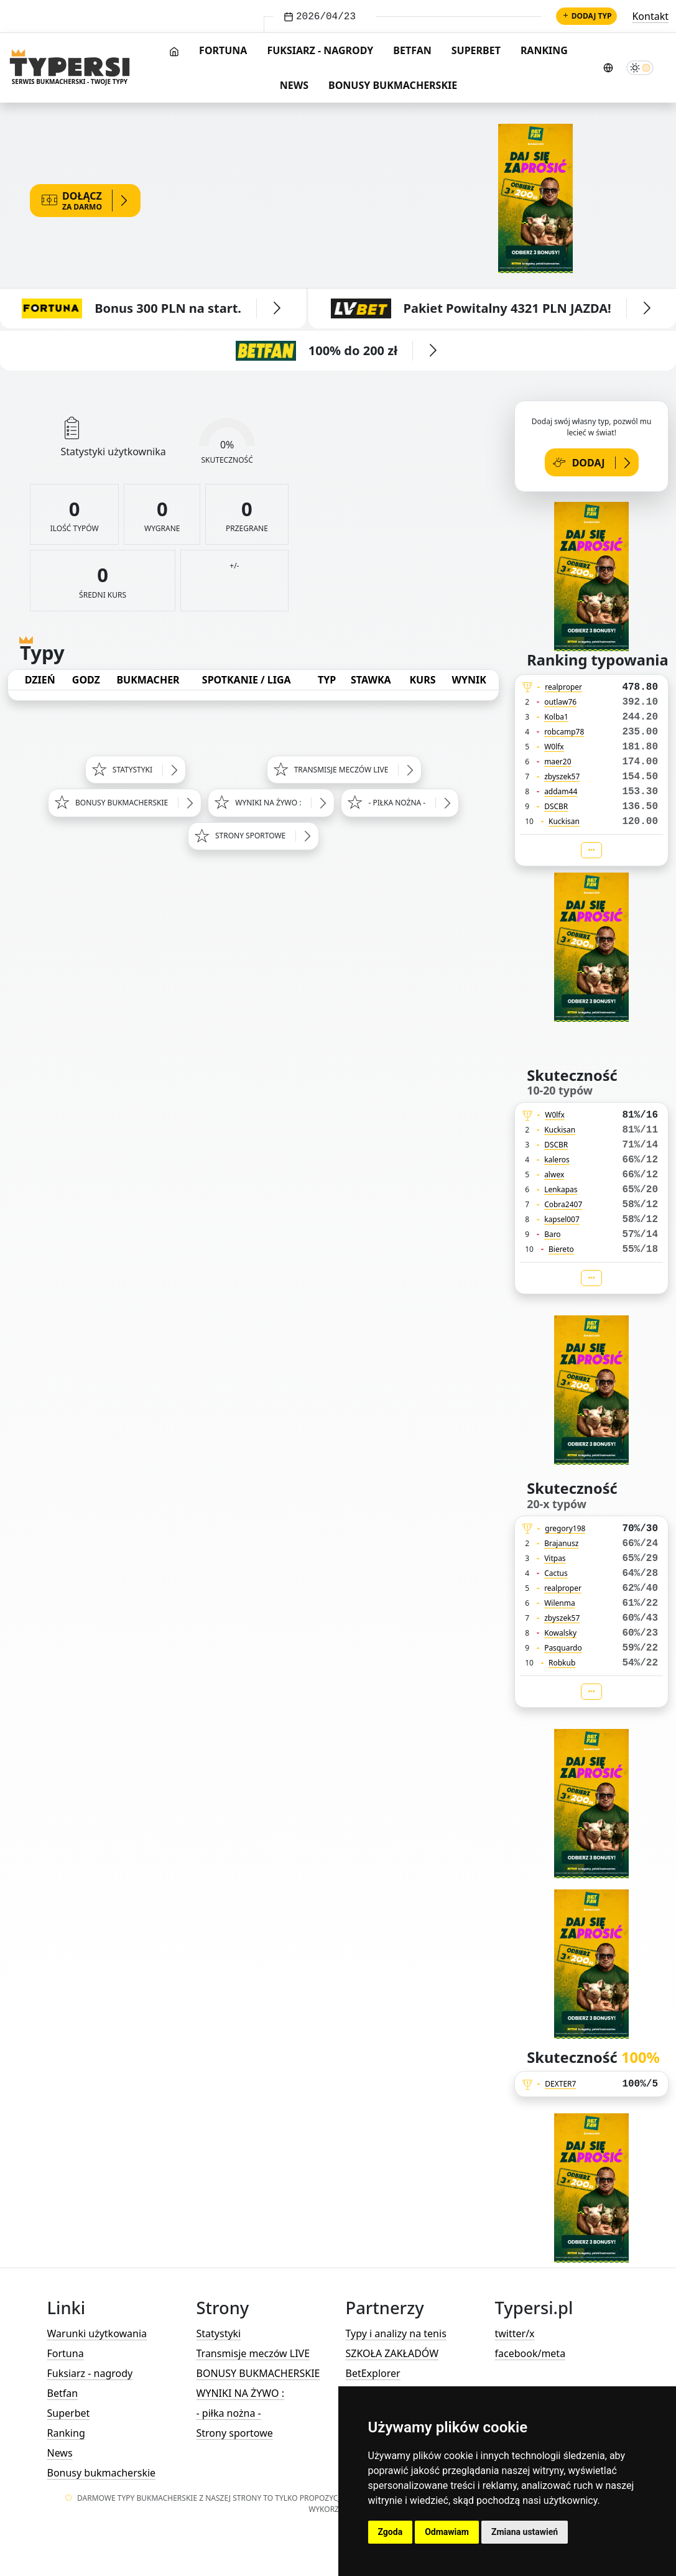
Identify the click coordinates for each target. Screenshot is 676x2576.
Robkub (562, 1662)
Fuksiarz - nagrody (320, 50)
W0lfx (554, 746)
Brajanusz (561, 1543)
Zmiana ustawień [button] (524, 2532)
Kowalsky (560, 1633)
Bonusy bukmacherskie (392, 85)
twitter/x (515, 2333)
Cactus (556, 1573)
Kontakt (650, 16)
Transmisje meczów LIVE (253, 2353)
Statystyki (219, 2333)
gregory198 (565, 1528)
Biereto (561, 1249)
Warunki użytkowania (97, 2333)
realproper (563, 687)
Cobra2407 (563, 1204)
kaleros (557, 1159)
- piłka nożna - (229, 2413)
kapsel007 (562, 1219)
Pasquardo (563, 1647)
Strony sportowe (235, 2433)
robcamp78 (564, 731)
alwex (554, 1174)
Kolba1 (556, 716)
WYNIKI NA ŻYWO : (240, 2393)
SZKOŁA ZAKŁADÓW (392, 2353)
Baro (552, 1234)
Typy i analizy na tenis (396, 2333)
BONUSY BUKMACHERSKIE (258, 2373)
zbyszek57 (562, 776)
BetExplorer (373, 2373)
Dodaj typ (587, 16)
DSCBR (556, 806)
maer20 (557, 761)
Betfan (412, 50)
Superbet (476, 50)
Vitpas (555, 1558)
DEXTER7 (560, 2083)
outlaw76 (560, 702)
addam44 (560, 791)
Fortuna (223, 50)
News (294, 85)
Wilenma (559, 1603)
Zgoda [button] (390, 2532)
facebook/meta (530, 2353)
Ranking (544, 50)
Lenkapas (560, 1189)
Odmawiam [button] (447, 2532)
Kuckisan (564, 821)
